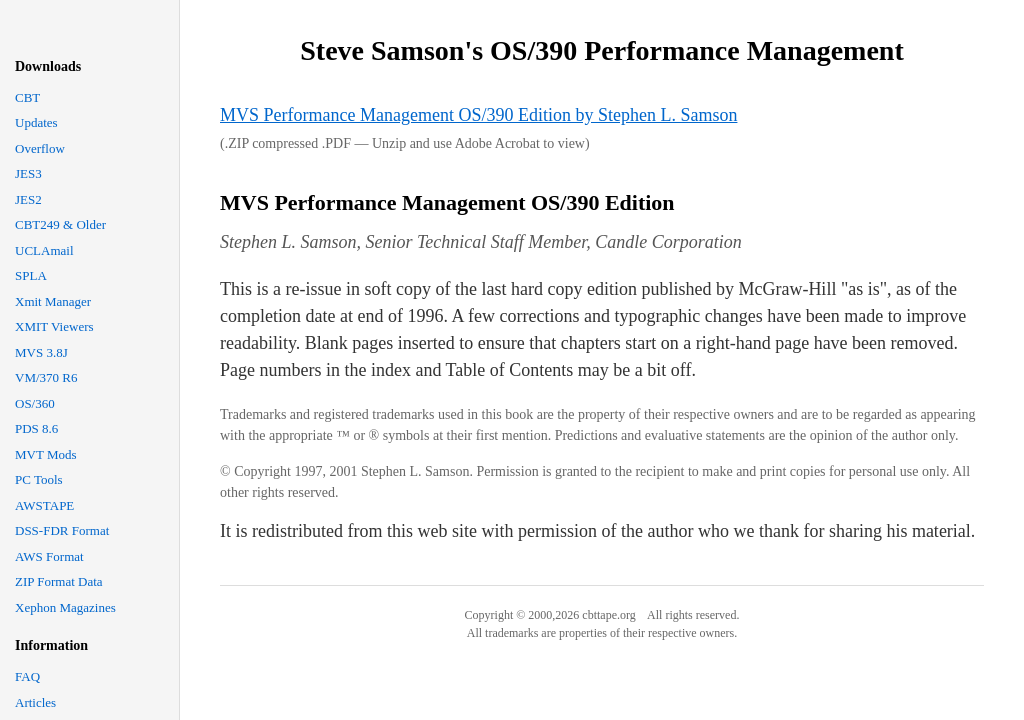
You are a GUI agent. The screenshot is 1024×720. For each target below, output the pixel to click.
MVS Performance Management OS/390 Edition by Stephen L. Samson (478, 115)
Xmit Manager (53, 301)
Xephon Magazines (65, 607)
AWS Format (49, 556)
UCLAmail (44, 250)
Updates (36, 122)
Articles (35, 702)
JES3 (28, 173)
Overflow (40, 148)
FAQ (27, 676)
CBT (27, 97)
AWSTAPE (44, 505)
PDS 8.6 (36, 428)
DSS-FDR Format (62, 530)
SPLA (31, 275)
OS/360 (35, 403)
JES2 (28, 199)
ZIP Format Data (59, 581)
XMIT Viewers (54, 326)
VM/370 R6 (46, 377)
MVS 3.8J (41, 352)
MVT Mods (46, 454)
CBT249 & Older (60, 224)
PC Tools (39, 479)
